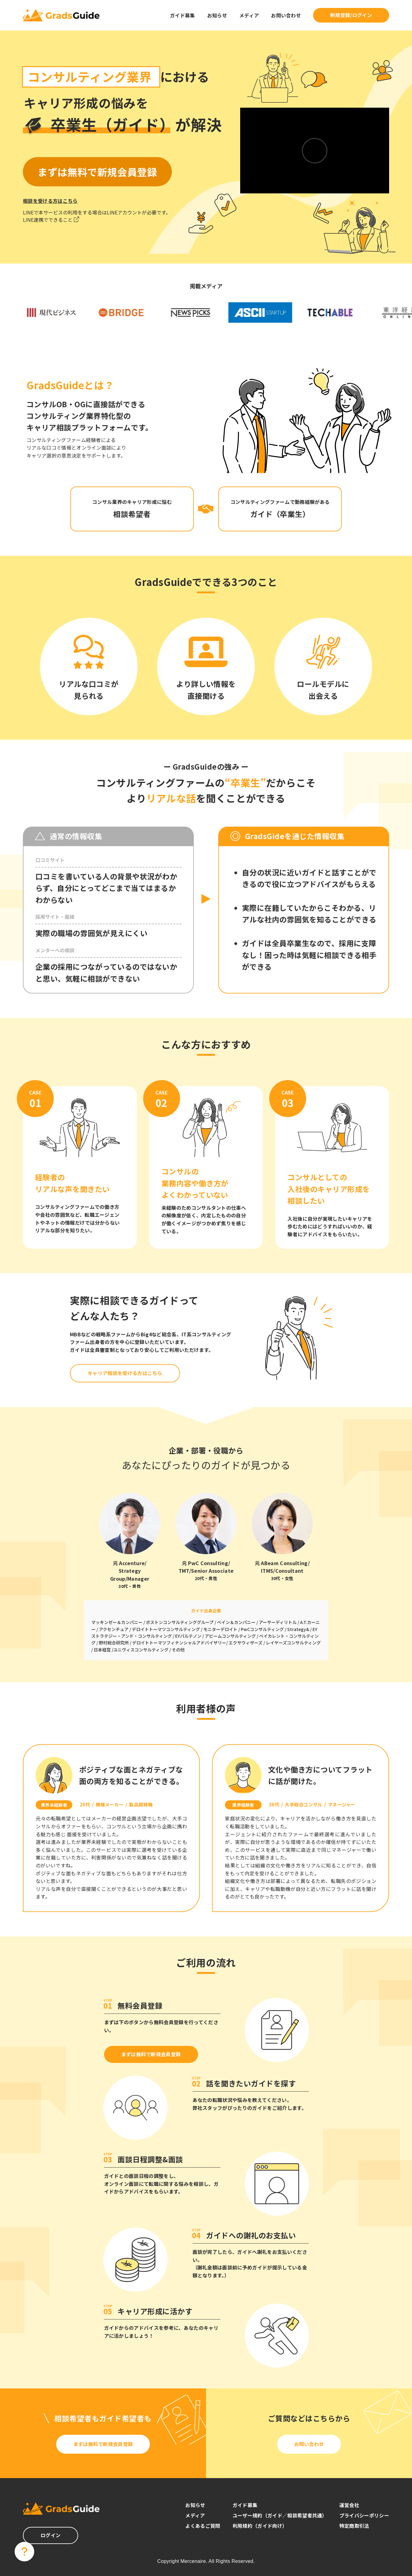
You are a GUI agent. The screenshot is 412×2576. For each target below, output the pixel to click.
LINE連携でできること (51, 219)
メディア (249, 15)
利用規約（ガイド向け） (260, 2525)
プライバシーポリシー (364, 2515)
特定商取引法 (354, 2525)
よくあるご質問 (202, 2525)
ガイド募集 (182, 15)
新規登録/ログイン (351, 15)
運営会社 (349, 2505)
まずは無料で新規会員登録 (151, 2054)
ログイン (50, 2535)
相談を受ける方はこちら (50, 200)
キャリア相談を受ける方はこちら (125, 1373)
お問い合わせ (286, 15)
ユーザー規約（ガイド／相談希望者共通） (280, 2515)
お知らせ (217, 15)
